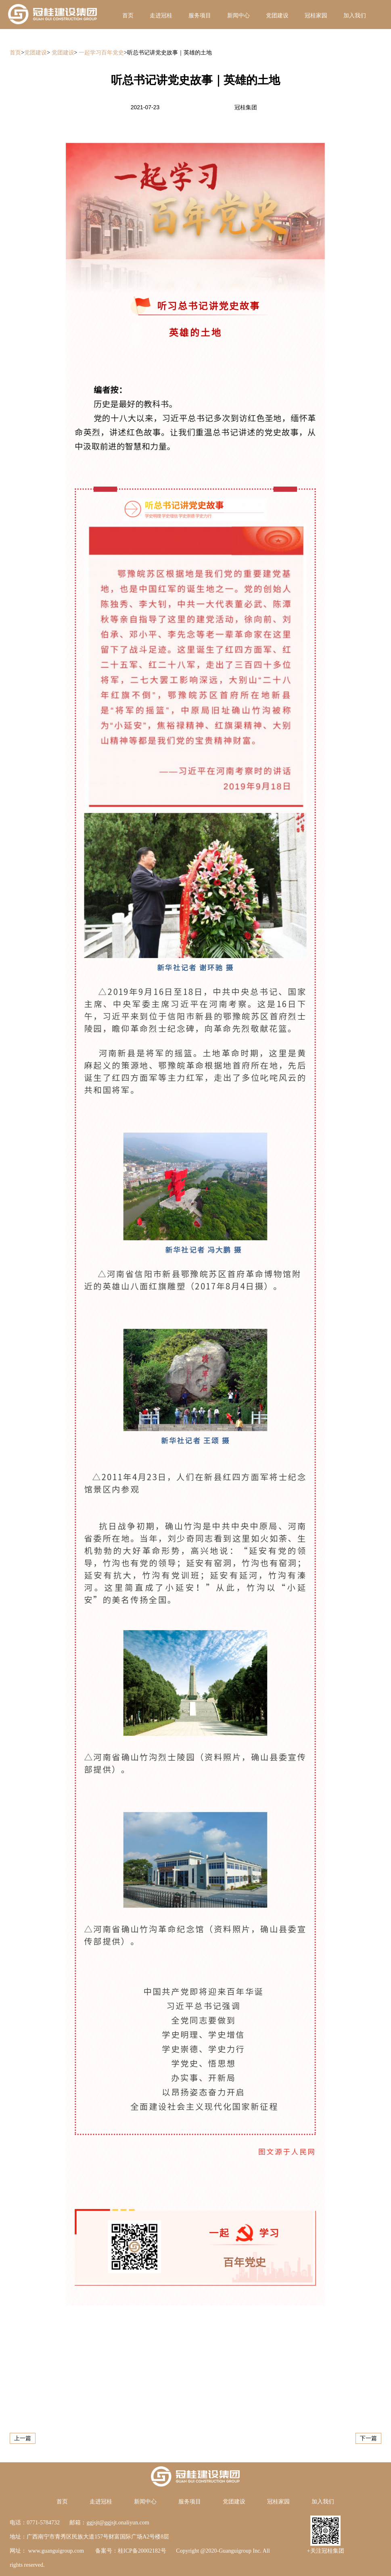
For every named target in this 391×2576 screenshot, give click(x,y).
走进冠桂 (161, 15)
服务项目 (199, 15)
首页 (128, 15)
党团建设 (277, 15)
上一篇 (22, 2438)
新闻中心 (238, 15)
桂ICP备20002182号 (142, 2551)
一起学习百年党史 (101, 53)
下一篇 (368, 2438)
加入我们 (354, 15)
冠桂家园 (316, 15)
